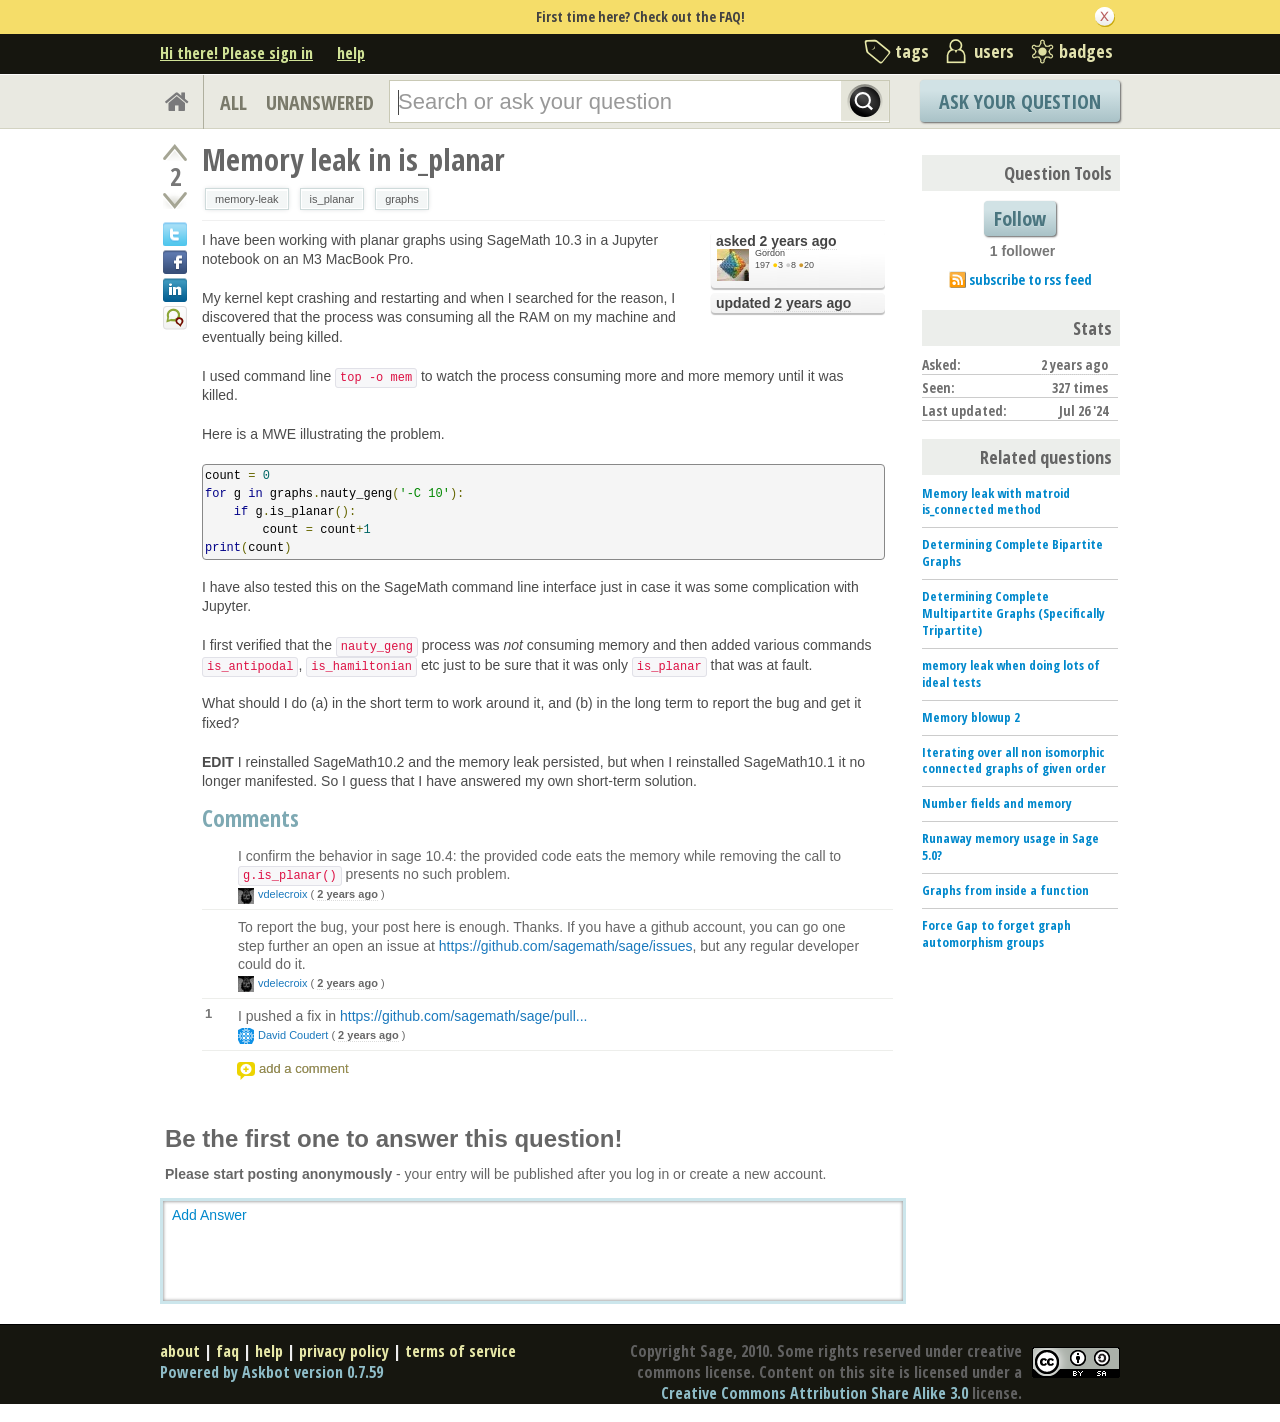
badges (1086, 51)
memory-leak (247, 199)
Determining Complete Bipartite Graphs (1012, 552)
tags (912, 51)
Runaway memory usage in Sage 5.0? (1010, 846)
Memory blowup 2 (971, 717)
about (180, 1351)
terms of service (460, 1351)
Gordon (770, 253)
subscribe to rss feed (1030, 279)
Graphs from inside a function (1005, 890)
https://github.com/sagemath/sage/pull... (463, 1016)
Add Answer (209, 1215)
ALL (233, 102)
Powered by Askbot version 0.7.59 (271, 1372)
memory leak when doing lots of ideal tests (1011, 673)
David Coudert (293, 1035)
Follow (1020, 218)
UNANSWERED (320, 102)
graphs (402, 199)
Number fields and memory (997, 803)
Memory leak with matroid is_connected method (996, 501)
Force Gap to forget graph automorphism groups (996, 933)
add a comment (304, 1068)
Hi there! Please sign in (236, 53)
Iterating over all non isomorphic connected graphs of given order (1014, 760)
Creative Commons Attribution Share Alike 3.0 (814, 1393)
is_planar (332, 199)
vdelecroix (283, 894)
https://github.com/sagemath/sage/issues (566, 946)
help (351, 53)
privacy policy (344, 1351)
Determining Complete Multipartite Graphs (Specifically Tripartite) (1013, 613)
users (994, 51)
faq (227, 1351)
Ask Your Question (1020, 101)
